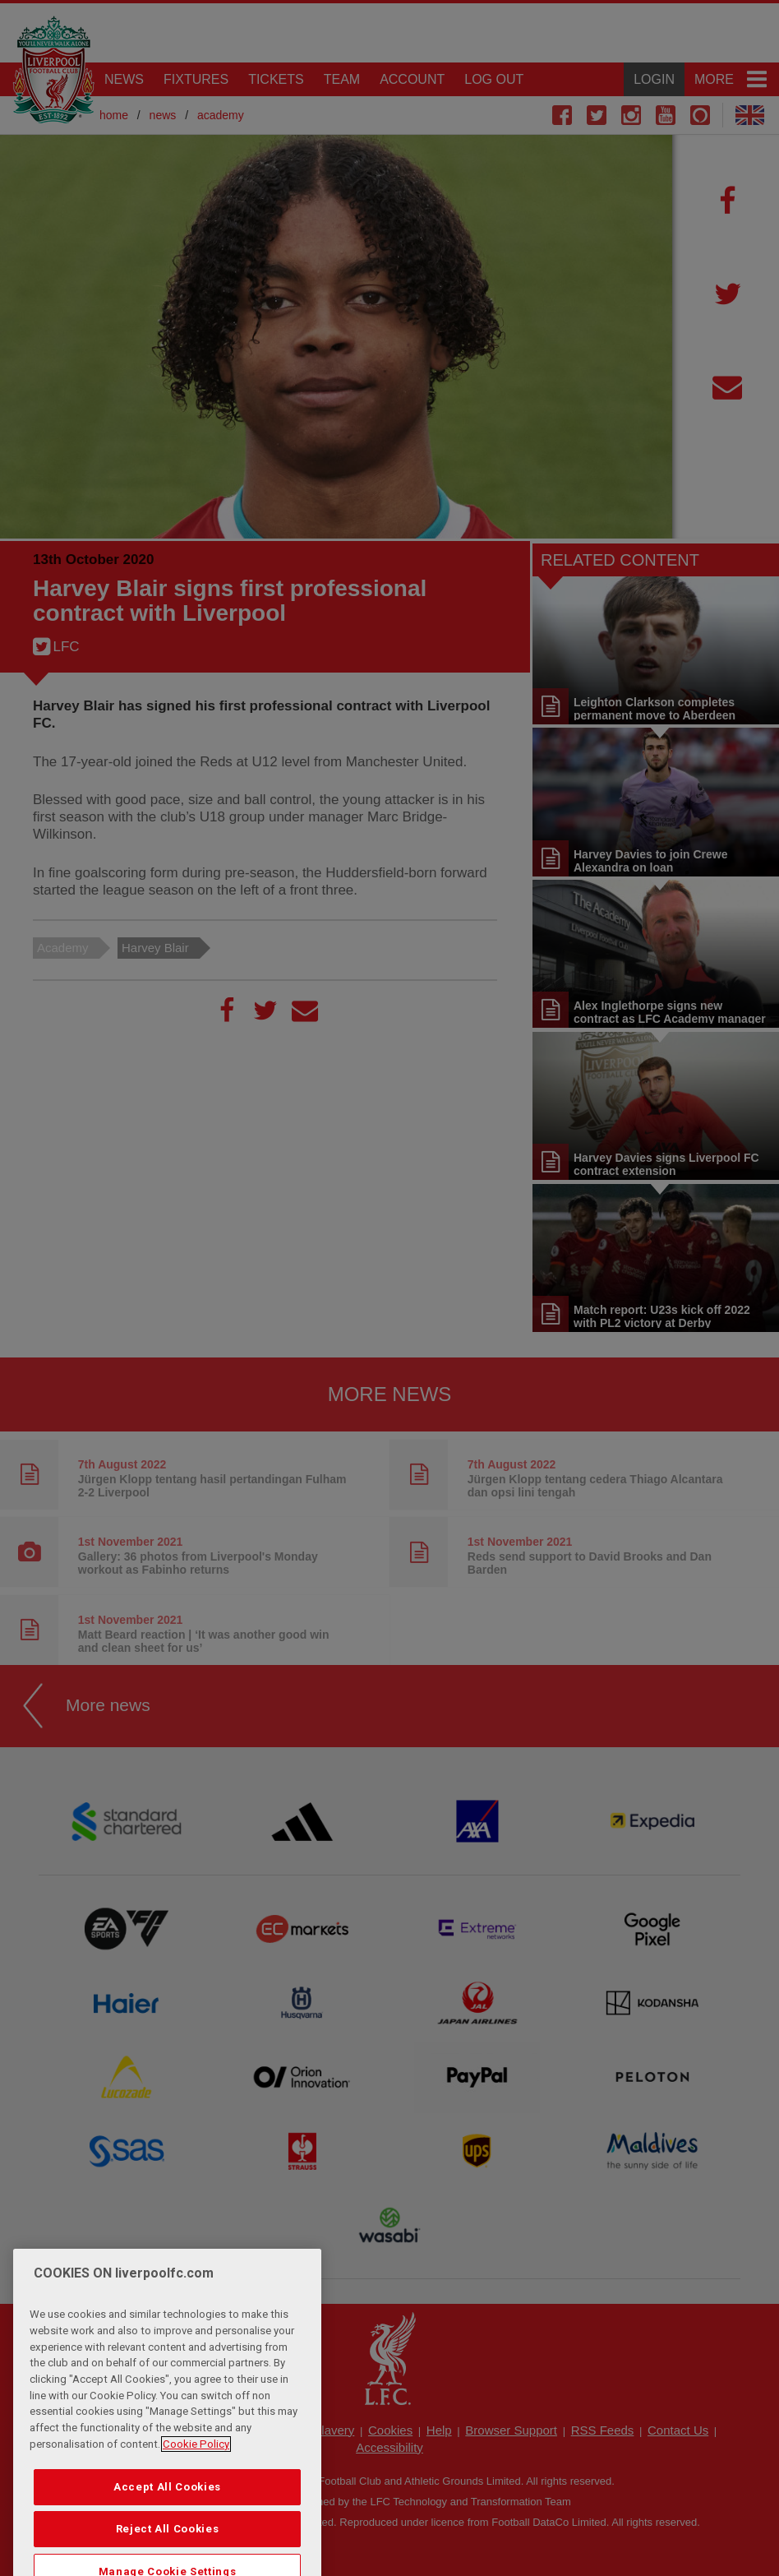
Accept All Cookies (167, 2520)
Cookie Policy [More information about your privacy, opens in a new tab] (196, 2478)
